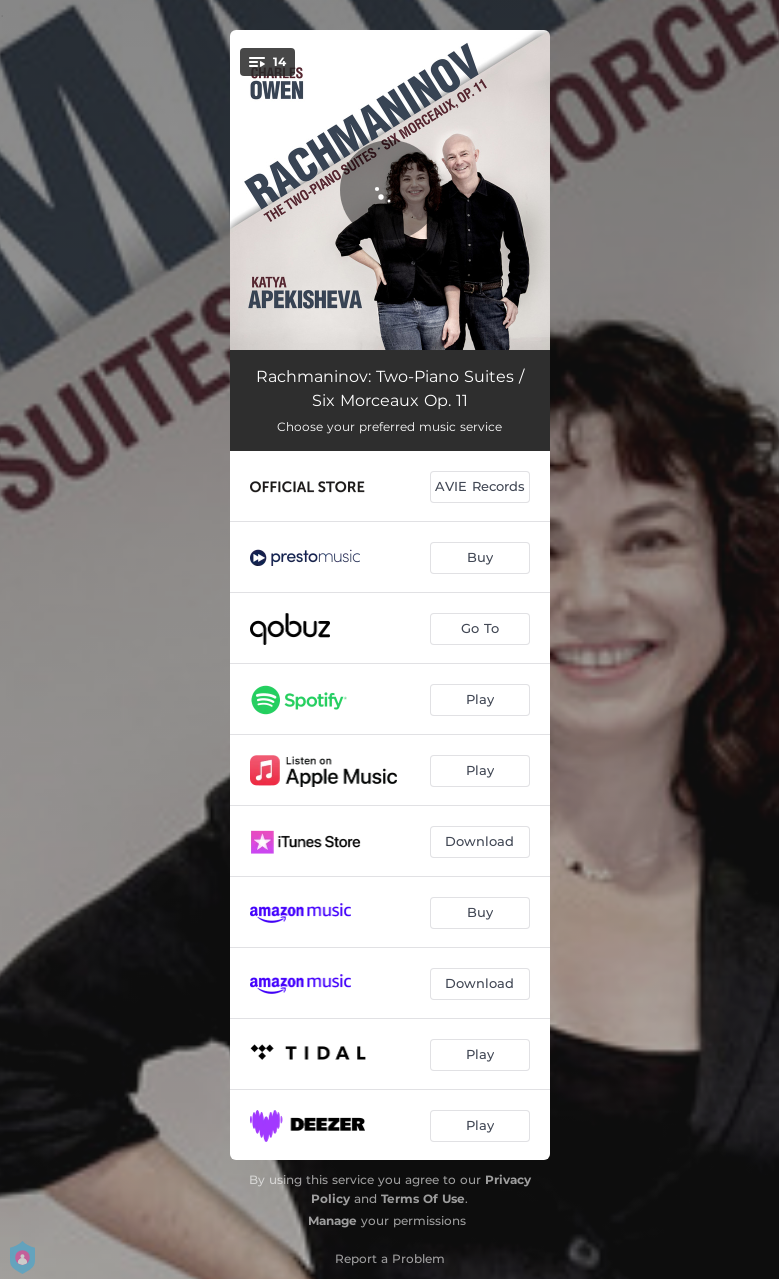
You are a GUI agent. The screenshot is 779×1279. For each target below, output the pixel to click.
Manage (332, 1220)
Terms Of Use (423, 1198)
